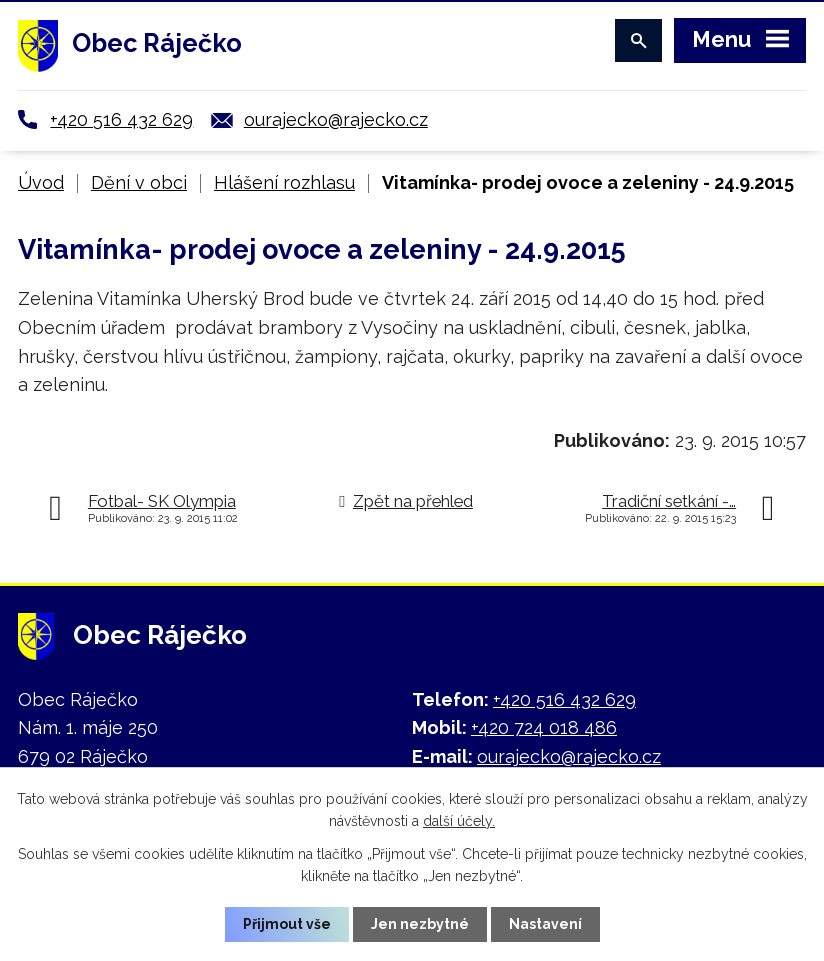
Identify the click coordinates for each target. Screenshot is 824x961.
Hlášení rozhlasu (284, 182)
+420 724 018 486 (544, 727)
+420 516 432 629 (121, 119)
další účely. (459, 821)
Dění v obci (139, 182)
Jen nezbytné (420, 924)
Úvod (41, 182)
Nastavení (545, 924)
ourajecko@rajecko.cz (336, 119)
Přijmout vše (287, 924)
